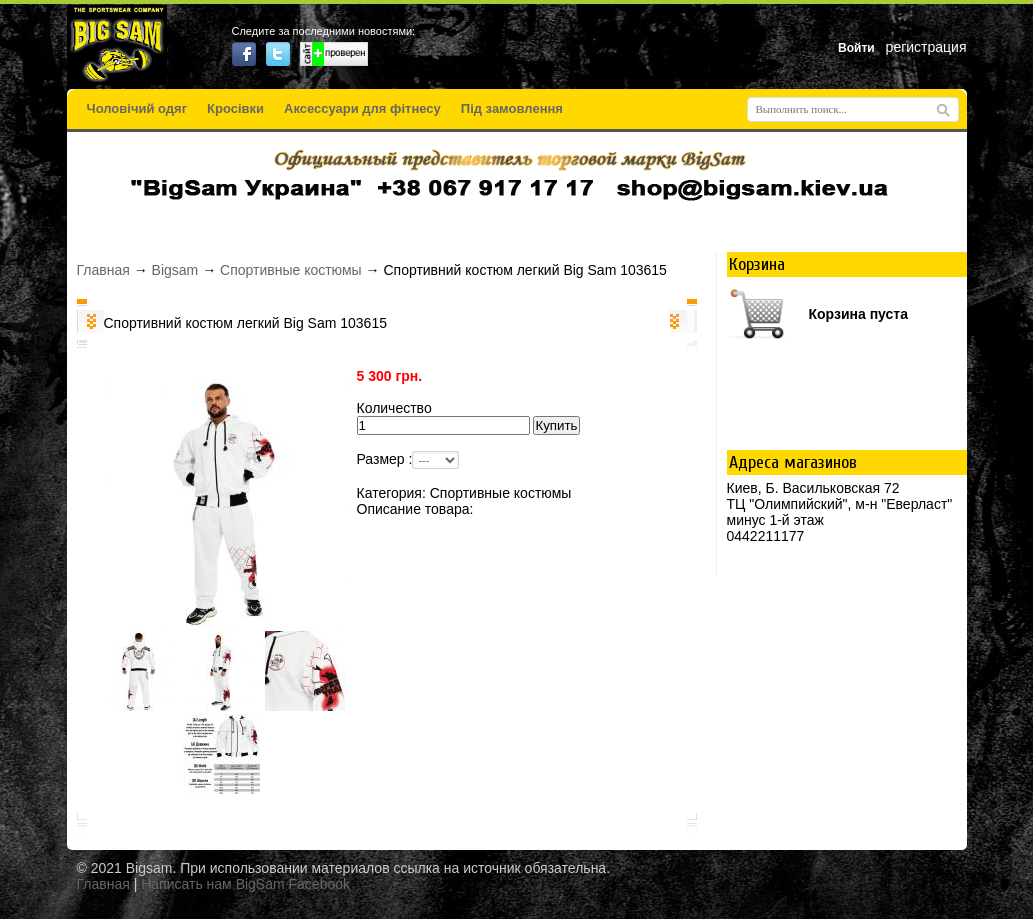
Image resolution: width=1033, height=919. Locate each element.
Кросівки (235, 108)
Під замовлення (512, 108)
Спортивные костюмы (291, 270)
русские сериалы (517, 902)
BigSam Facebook (293, 884)
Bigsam (175, 270)
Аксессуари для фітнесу (362, 108)
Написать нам (186, 884)
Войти (856, 48)
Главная (103, 270)
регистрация (926, 47)
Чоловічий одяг (137, 108)
